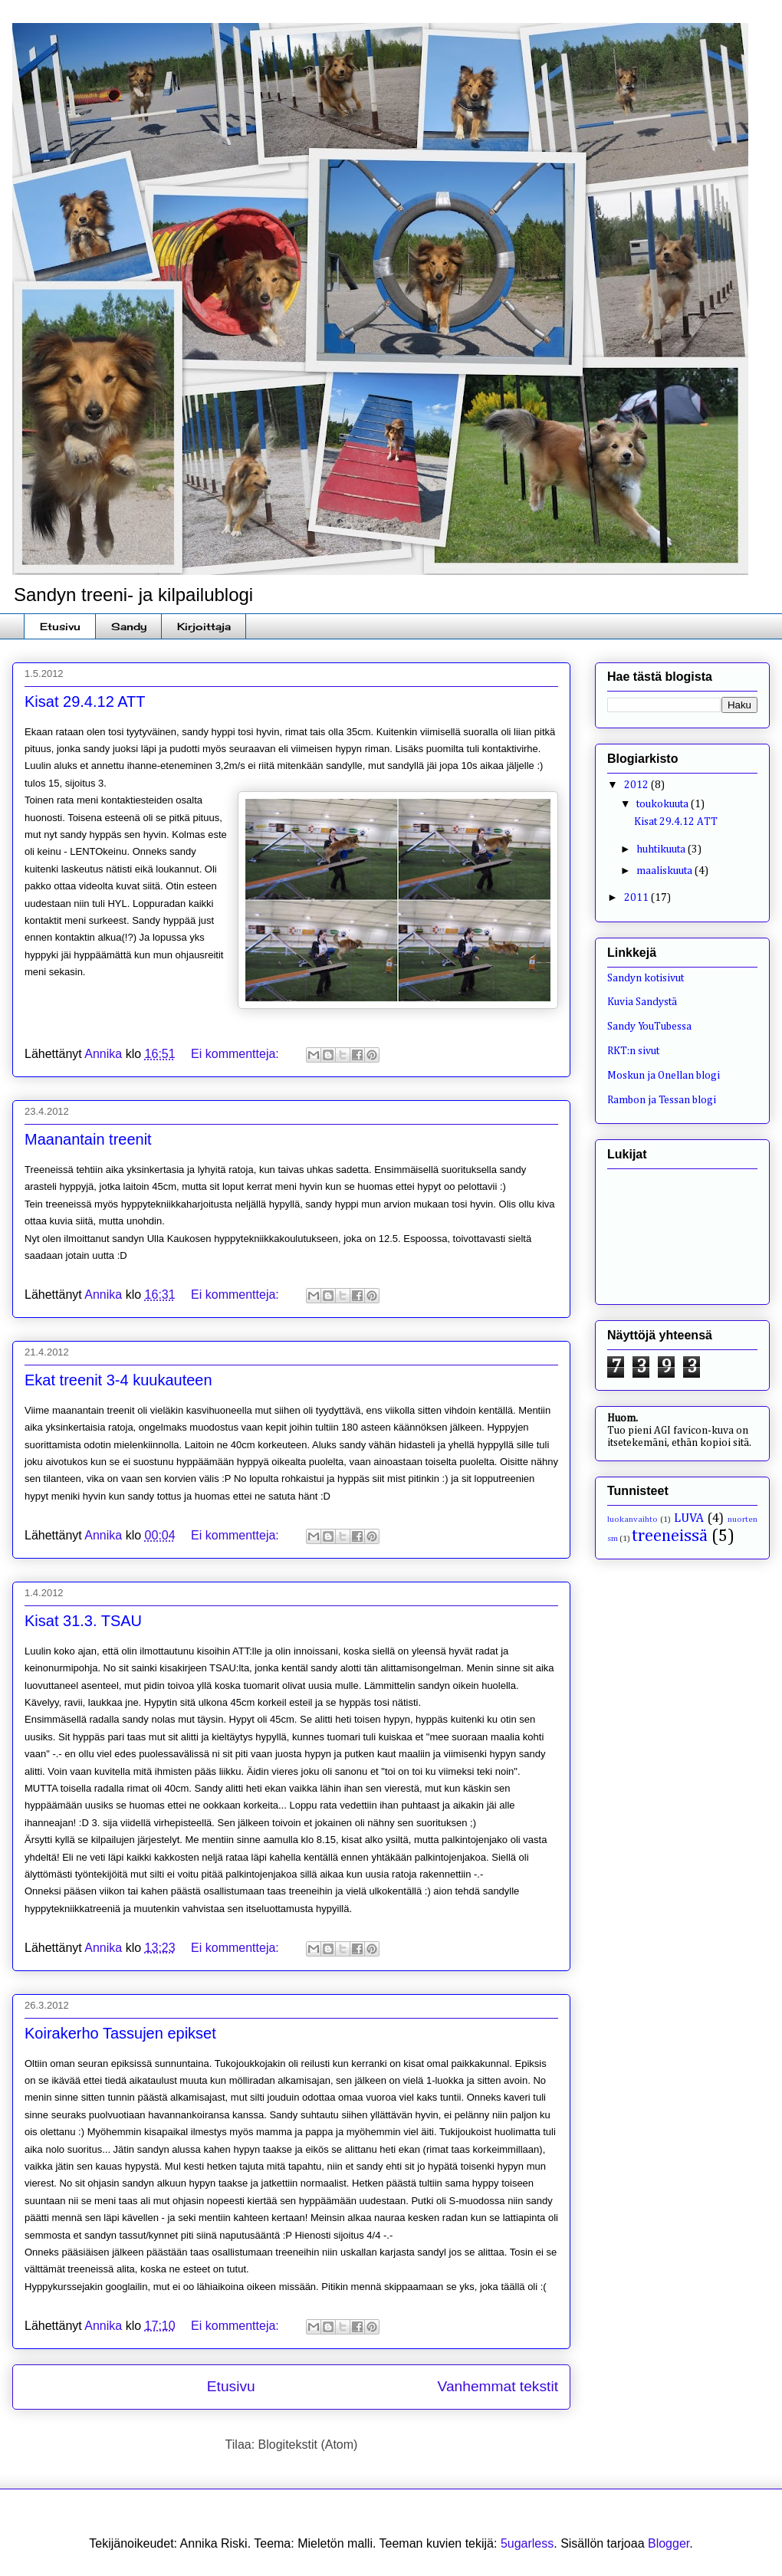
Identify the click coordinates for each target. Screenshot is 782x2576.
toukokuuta (663, 804)
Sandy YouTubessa (649, 1026)
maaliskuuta (665, 871)
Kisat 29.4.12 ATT (85, 701)
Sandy (128, 626)
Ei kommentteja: (236, 1053)
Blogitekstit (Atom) (308, 2444)
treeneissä (670, 1536)
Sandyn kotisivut (645, 978)
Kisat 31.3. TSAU (83, 1620)
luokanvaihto (632, 1519)
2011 (637, 897)
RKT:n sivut (633, 1051)
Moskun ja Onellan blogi (663, 1075)
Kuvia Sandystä (642, 1002)
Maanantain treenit (88, 1139)
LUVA (689, 1518)
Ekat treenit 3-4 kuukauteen (118, 1380)
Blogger (668, 2543)
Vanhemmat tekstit (498, 2386)
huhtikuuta (662, 849)
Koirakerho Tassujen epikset (120, 2033)
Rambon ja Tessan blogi (661, 1100)
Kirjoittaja (204, 626)
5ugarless (527, 2543)
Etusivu (60, 626)
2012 (637, 785)
